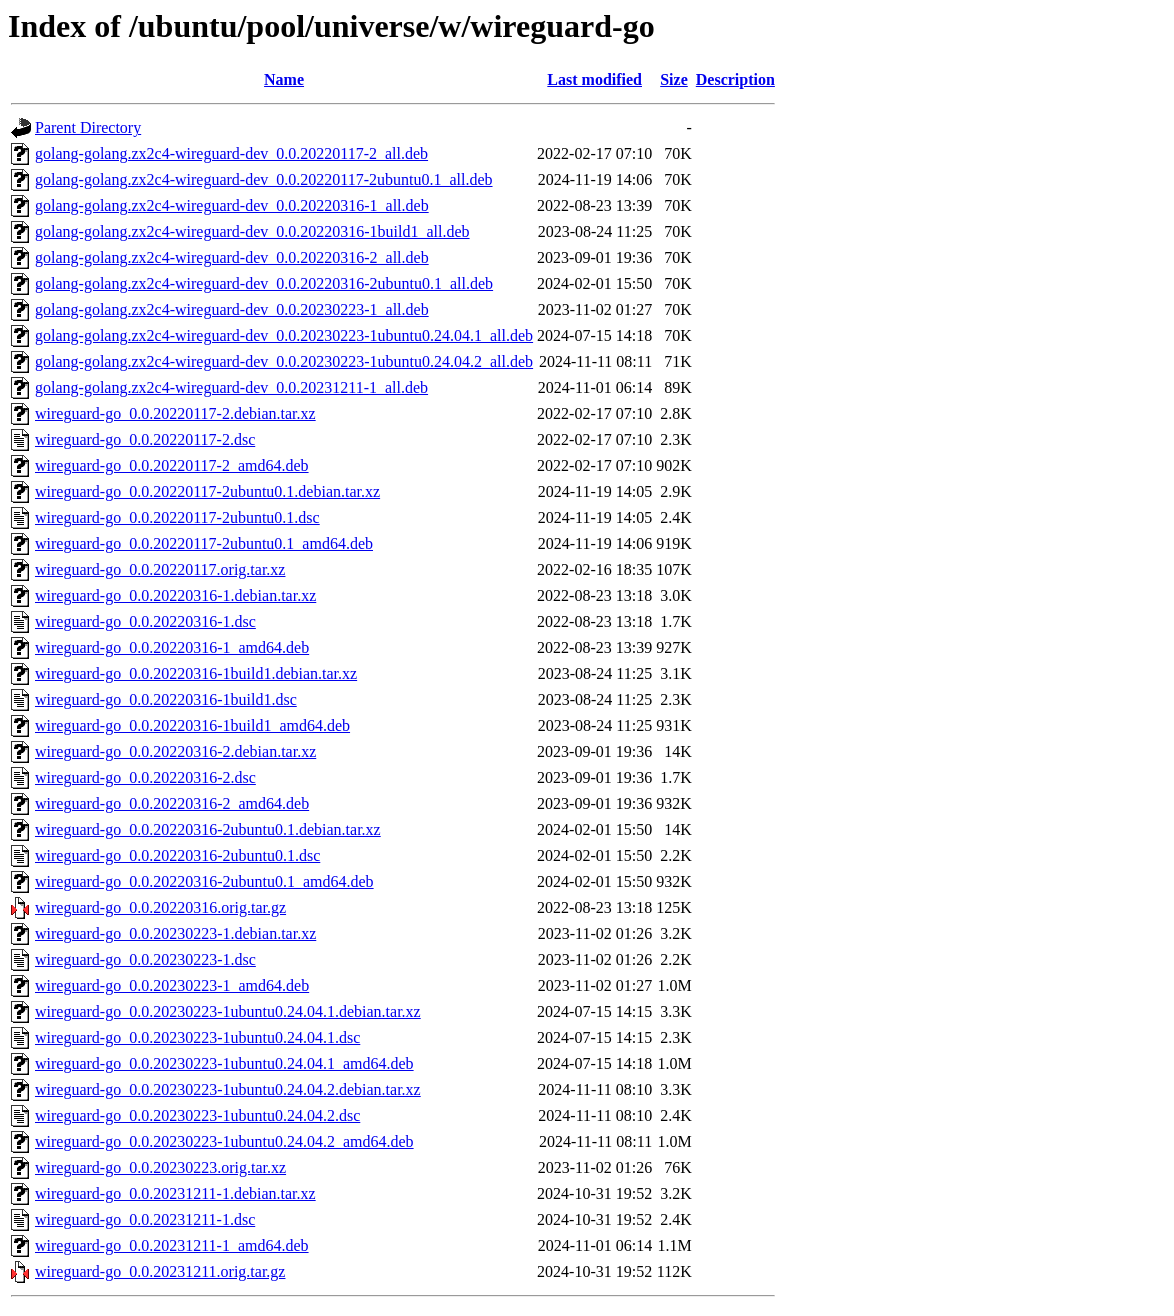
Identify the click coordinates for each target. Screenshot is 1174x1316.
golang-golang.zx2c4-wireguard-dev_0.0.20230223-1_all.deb (232, 309)
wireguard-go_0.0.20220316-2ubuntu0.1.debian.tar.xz (208, 829)
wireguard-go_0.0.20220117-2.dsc (145, 439)
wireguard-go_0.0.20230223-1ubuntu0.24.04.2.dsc (197, 1115)
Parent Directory (88, 127)
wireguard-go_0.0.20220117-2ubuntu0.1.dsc (177, 517)
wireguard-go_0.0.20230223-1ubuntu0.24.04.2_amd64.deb (224, 1141)
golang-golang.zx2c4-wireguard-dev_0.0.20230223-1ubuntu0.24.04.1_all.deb (284, 335)
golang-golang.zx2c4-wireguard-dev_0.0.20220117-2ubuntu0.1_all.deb (264, 179)
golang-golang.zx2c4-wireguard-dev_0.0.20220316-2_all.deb (232, 257)
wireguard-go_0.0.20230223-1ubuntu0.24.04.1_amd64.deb (224, 1063)
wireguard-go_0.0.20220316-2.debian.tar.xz (175, 751)
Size (674, 79)
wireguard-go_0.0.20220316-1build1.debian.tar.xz (196, 673)
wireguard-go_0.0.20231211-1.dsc (145, 1219)
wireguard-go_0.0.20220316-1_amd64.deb (172, 647)
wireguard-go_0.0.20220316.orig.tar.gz (160, 907)
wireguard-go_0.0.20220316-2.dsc (145, 777)
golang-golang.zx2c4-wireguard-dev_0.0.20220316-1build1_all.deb (252, 231)
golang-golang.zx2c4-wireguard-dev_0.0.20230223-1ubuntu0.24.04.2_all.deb (284, 361)
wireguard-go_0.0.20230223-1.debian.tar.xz (175, 933)
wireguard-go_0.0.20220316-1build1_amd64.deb (192, 725)
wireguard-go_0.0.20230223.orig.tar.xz (160, 1167)
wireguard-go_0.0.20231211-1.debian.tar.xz (175, 1193)
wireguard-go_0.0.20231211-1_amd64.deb (172, 1245)
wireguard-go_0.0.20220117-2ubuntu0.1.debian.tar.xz (207, 491)
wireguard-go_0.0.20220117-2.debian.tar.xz (175, 413)
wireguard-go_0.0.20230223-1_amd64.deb (172, 985)
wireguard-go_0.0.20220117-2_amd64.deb (172, 465)
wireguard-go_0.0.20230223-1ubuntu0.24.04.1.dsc (197, 1037)
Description (735, 79)
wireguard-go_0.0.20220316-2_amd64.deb (172, 803)
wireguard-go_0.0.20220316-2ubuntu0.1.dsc (177, 855)
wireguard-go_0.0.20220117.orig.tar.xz (160, 569)
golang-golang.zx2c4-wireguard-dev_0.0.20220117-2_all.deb (231, 153)
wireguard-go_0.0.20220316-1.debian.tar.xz (175, 595)
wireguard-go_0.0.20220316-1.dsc (145, 621)
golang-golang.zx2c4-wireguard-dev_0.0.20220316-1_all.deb (232, 205)
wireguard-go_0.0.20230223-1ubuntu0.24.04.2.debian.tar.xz (228, 1089)
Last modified (594, 79)
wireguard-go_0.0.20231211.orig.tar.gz (160, 1271)
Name (284, 79)
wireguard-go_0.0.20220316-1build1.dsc (166, 699)
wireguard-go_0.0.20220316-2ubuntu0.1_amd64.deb (204, 881)
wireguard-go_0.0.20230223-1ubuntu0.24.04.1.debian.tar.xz (228, 1011)
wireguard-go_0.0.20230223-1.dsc (145, 959)
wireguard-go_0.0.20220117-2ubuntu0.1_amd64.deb (204, 543)
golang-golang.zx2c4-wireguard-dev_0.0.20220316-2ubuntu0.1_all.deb (264, 283)
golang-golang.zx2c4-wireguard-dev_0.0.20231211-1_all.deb (231, 387)
